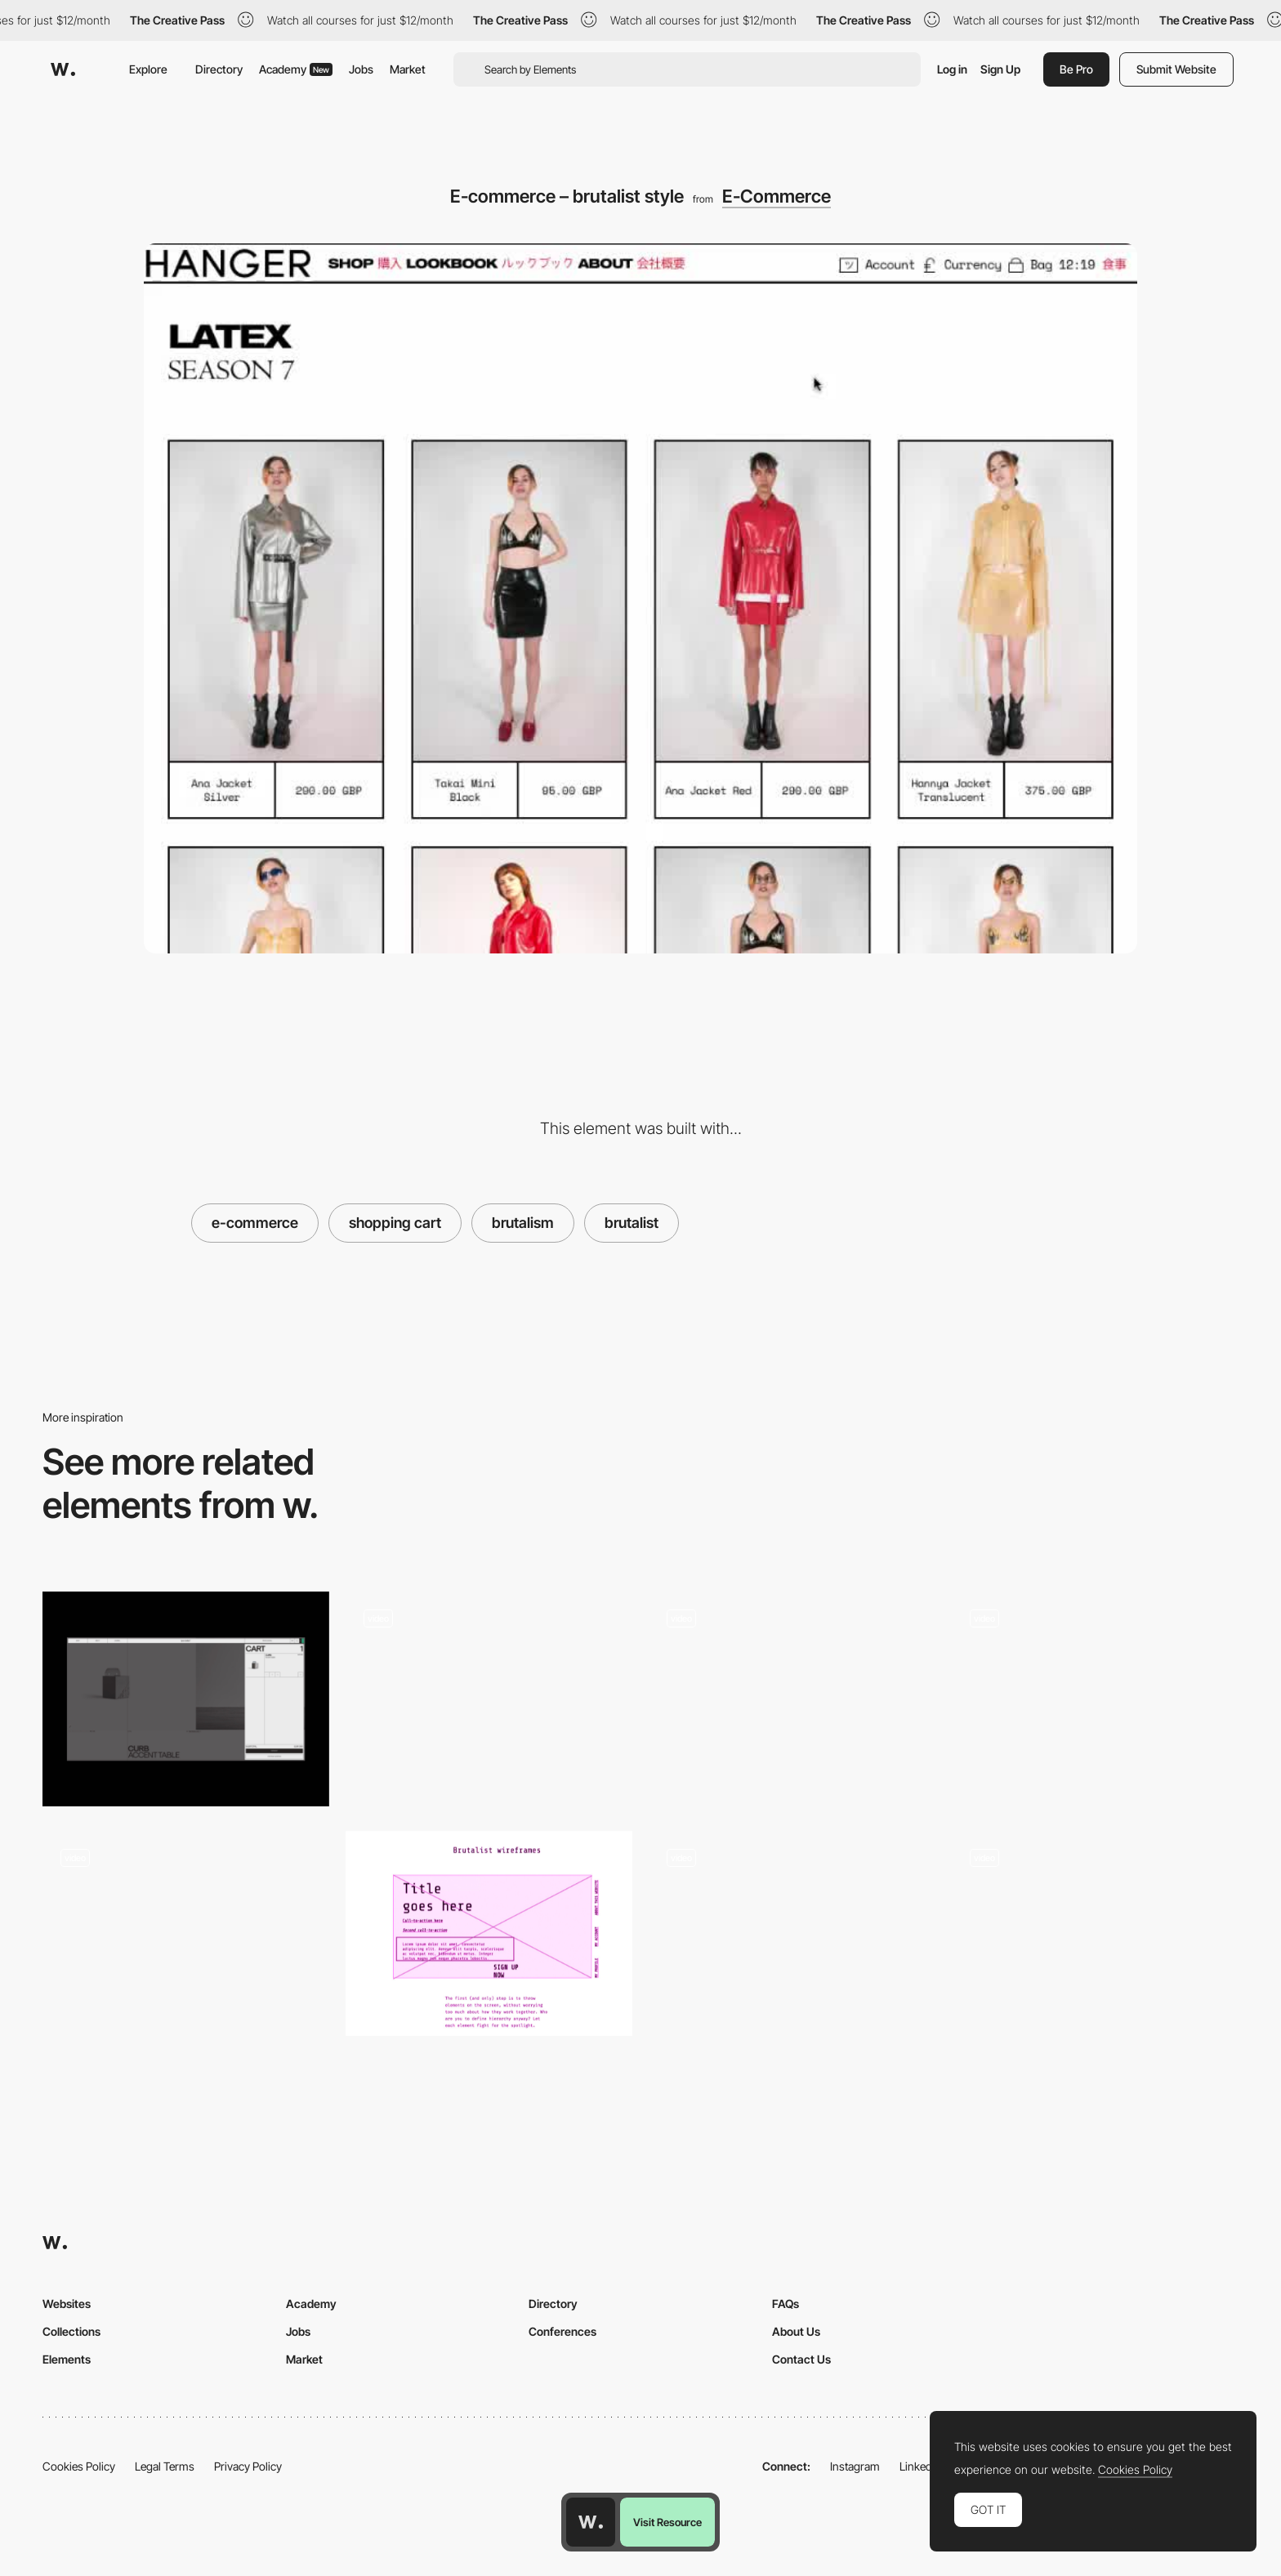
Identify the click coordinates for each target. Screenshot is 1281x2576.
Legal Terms (164, 2466)
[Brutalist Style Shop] (792, 1694)
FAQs (785, 2303)
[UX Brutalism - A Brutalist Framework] (489, 1933)
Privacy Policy (248, 2466)
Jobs (361, 69)
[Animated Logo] (792, 1933)
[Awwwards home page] (590, 2522)
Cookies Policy (78, 2466)
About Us (796, 2331)
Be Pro (1076, 69)
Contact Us (801, 2359)
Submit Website (1176, 69)
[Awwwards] (63, 69)
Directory (219, 69)
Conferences (562, 2331)
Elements (66, 2359)
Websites (66, 2303)
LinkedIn (920, 2466)
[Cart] (185, 1699)
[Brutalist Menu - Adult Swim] (489, 1694)
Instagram (855, 2466)
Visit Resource (667, 2522)
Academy (296, 69)
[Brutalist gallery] (1095, 1694)
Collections (71, 2331)
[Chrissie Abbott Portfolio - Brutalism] (185, 1933)
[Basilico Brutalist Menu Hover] (1095, 1933)
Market (408, 69)
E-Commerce (776, 196)
